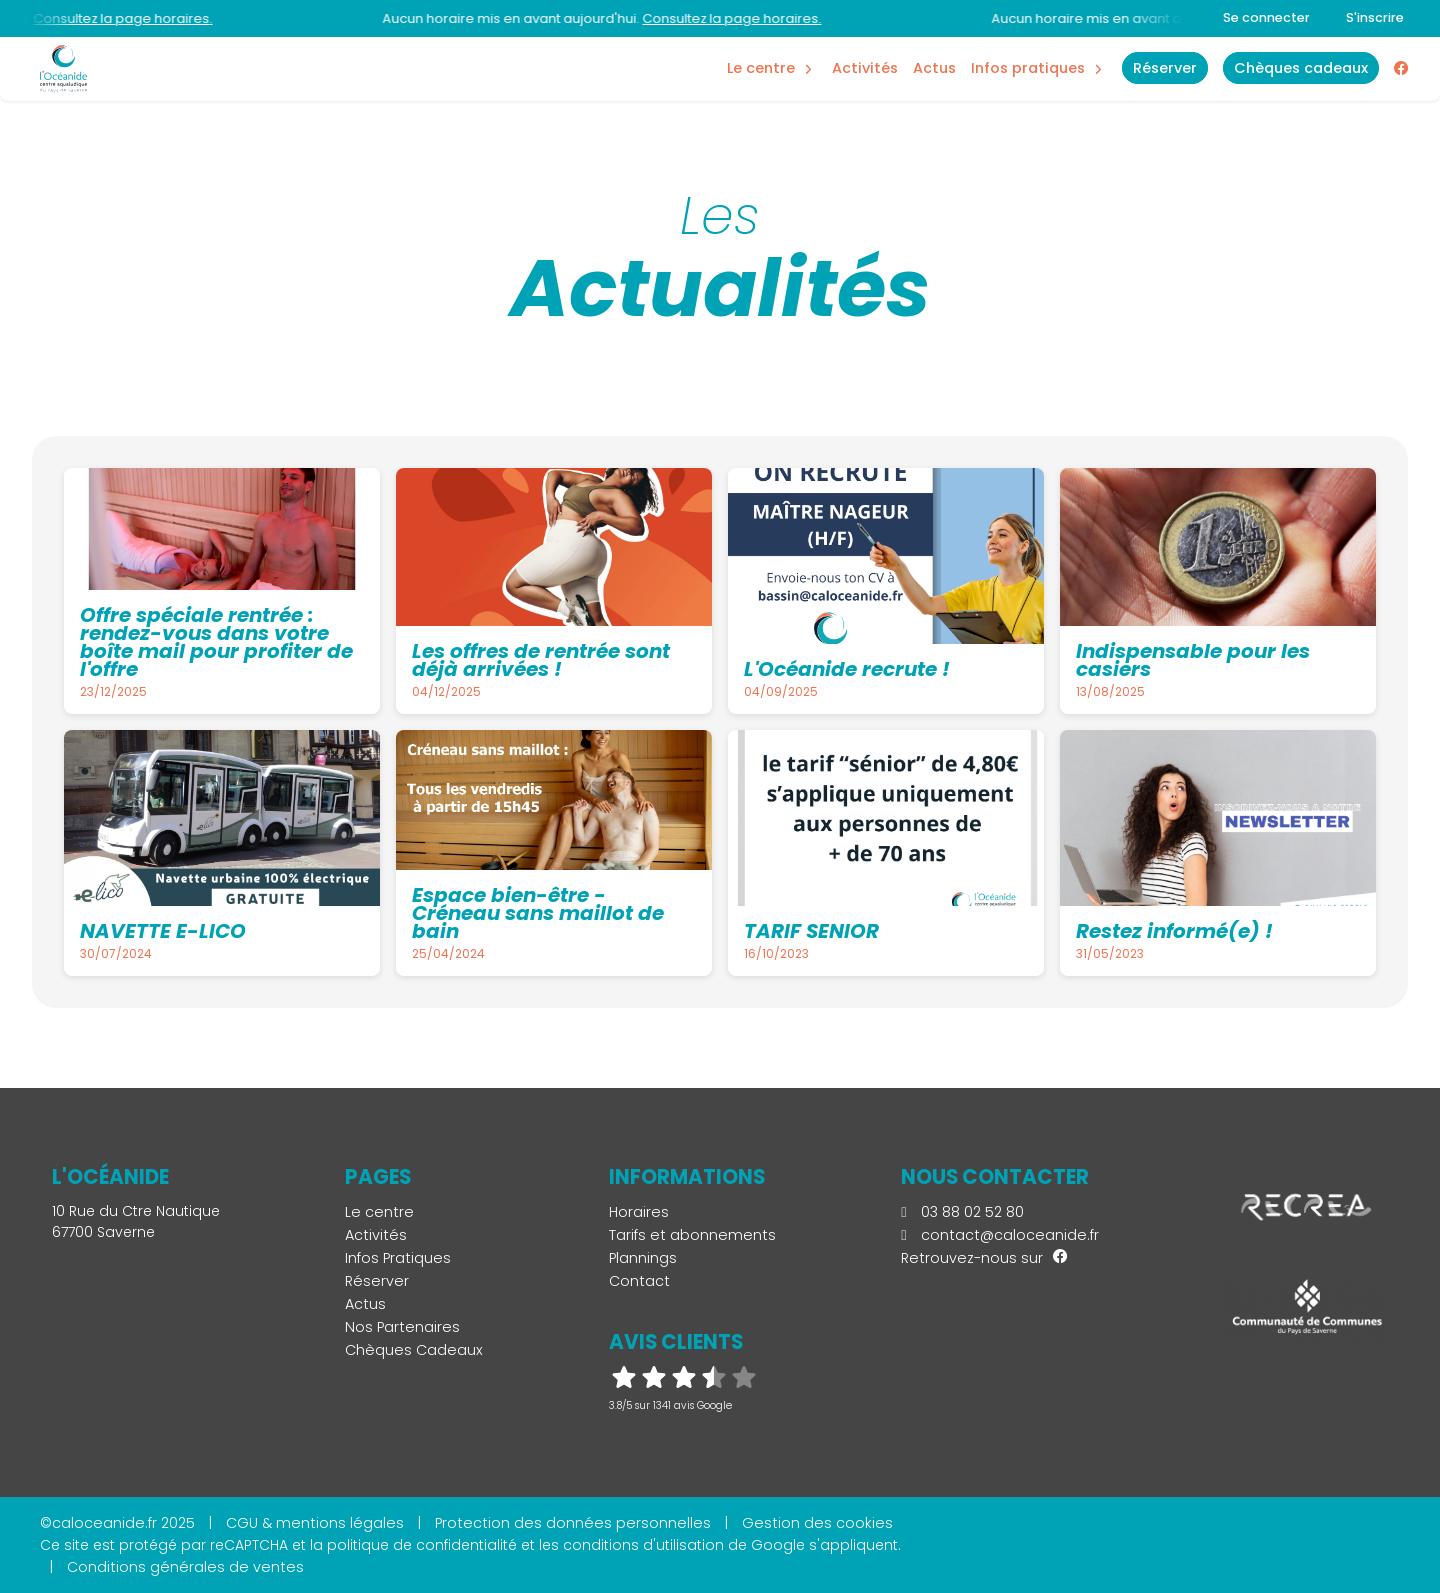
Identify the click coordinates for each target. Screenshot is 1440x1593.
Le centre (379, 1212)
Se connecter (1266, 17)
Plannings (643, 1258)
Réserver (377, 1281)
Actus (934, 68)
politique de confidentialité (422, 1545)
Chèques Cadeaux (414, 1350)
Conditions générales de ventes (185, 1567)
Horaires (639, 1212)
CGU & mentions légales (315, 1523)
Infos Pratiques (1028, 68)
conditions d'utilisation (643, 1545)
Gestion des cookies (817, 1523)
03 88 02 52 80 (962, 1212)
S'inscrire (1375, 17)
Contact (639, 1281)
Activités (865, 68)
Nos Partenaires (402, 1327)
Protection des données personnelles (573, 1523)
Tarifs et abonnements (692, 1235)
